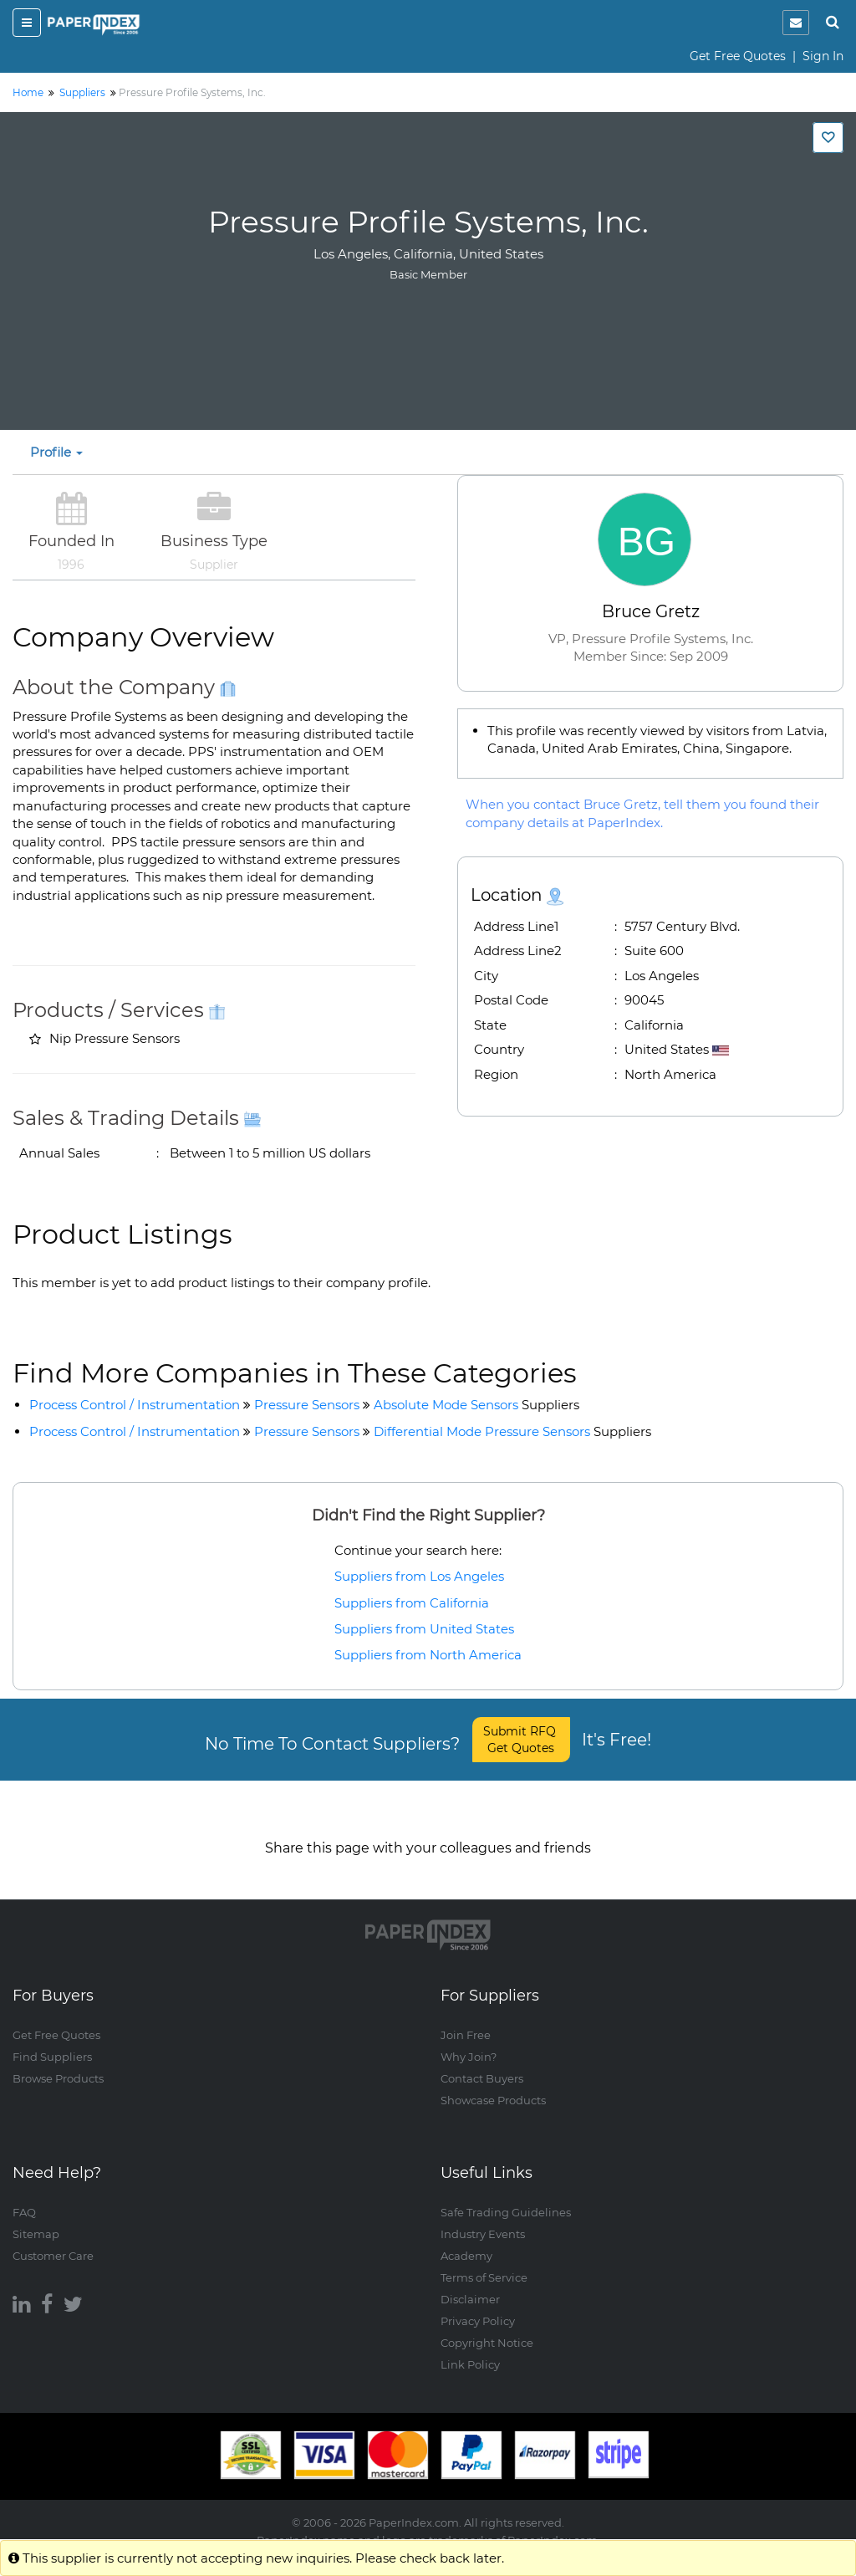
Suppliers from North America (428, 1655)
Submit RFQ (521, 1740)
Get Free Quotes (738, 56)
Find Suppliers (52, 2040)
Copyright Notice (487, 2326)
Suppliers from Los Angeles (419, 1576)
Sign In (822, 56)
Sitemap (36, 2217)
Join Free (466, 2018)
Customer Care (53, 2239)
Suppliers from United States (424, 1629)
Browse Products (58, 2061)
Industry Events (483, 2217)
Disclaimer (470, 2282)
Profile (56, 452)
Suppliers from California (411, 1603)
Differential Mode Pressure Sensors (512, 1431)
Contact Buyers (482, 2061)
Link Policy (470, 2347)
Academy (466, 2239)
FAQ (24, 2195)
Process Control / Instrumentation (134, 1405)
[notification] (795, 22)
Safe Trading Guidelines (506, 2195)
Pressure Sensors (306, 1405)
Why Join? (469, 2040)
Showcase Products (493, 2083)
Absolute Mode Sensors (476, 1405)
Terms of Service (484, 2260)
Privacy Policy (478, 2304)
